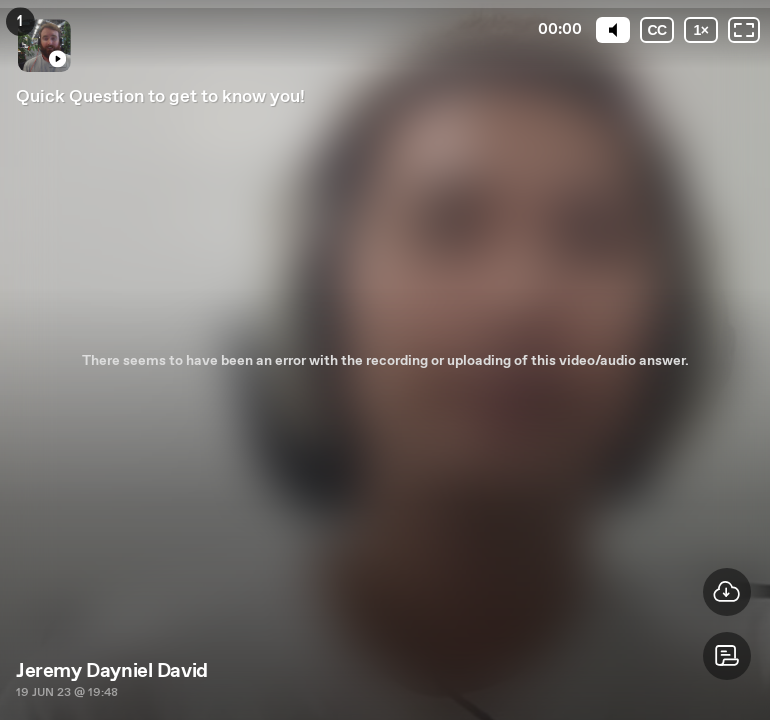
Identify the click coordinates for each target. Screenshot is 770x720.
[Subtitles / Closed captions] (657, 30)
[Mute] (613, 30)
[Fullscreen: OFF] (744, 30)
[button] (727, 656)
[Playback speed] (701, 30)
